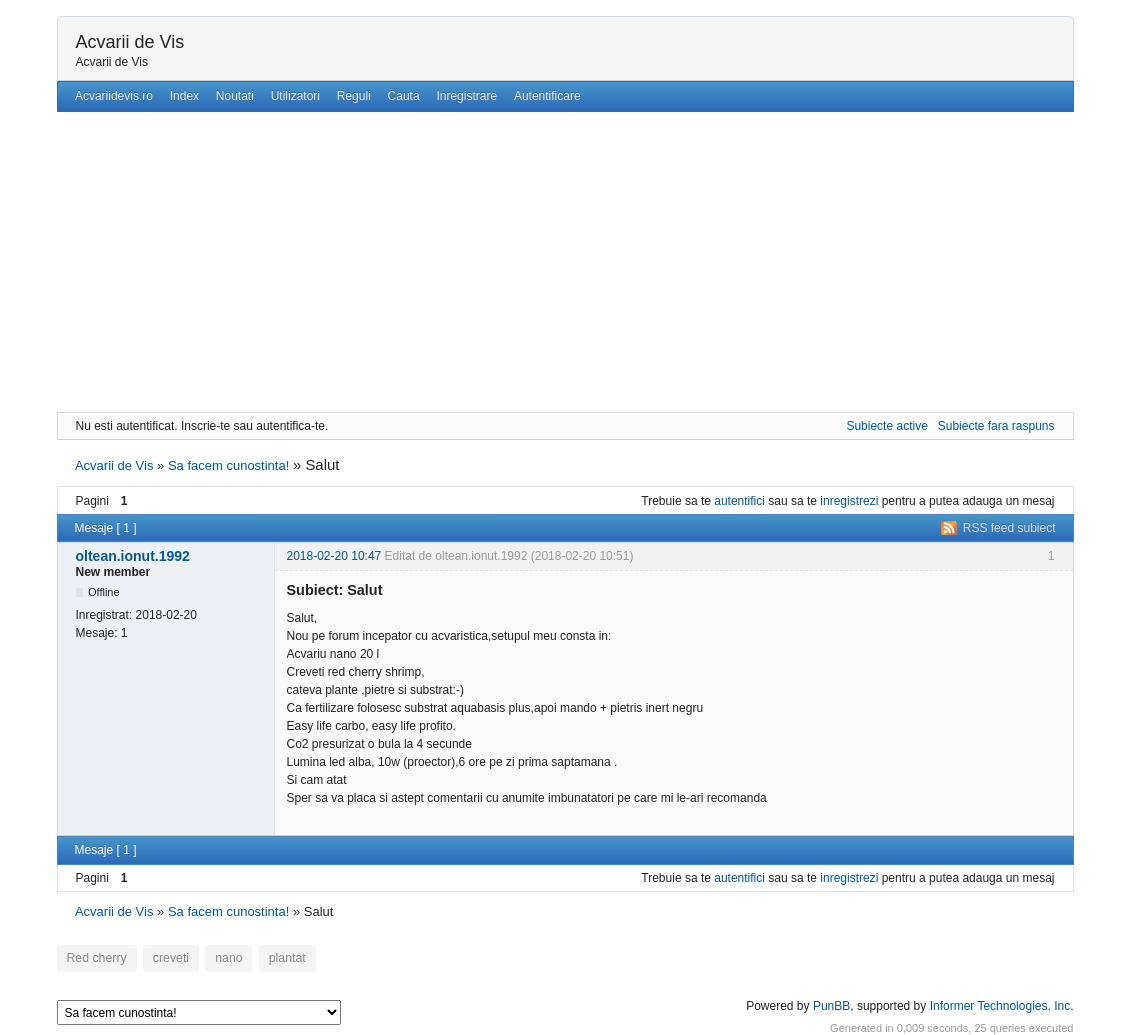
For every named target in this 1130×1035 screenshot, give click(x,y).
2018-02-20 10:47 (334, 556)
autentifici (739, 501)
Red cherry (94, 958)
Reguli (354, 96)
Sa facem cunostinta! (228, 465)
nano (216, 958)
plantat (271, 958)
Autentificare (547, 96)
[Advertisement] (565, 262)
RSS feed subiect (1009, 528)
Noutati (235, 96)
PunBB (831, 1003)
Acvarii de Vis (130, 42)
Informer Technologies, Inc (1000, 1003)
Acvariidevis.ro (114, 96)
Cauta (404, 96)
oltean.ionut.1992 (133, 556)
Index (184, 96)
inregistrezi (849, 501)
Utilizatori (295, 96)
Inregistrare (466, 96)
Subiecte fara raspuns (996, 426)
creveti (163, 958)
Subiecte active (886, 426)
